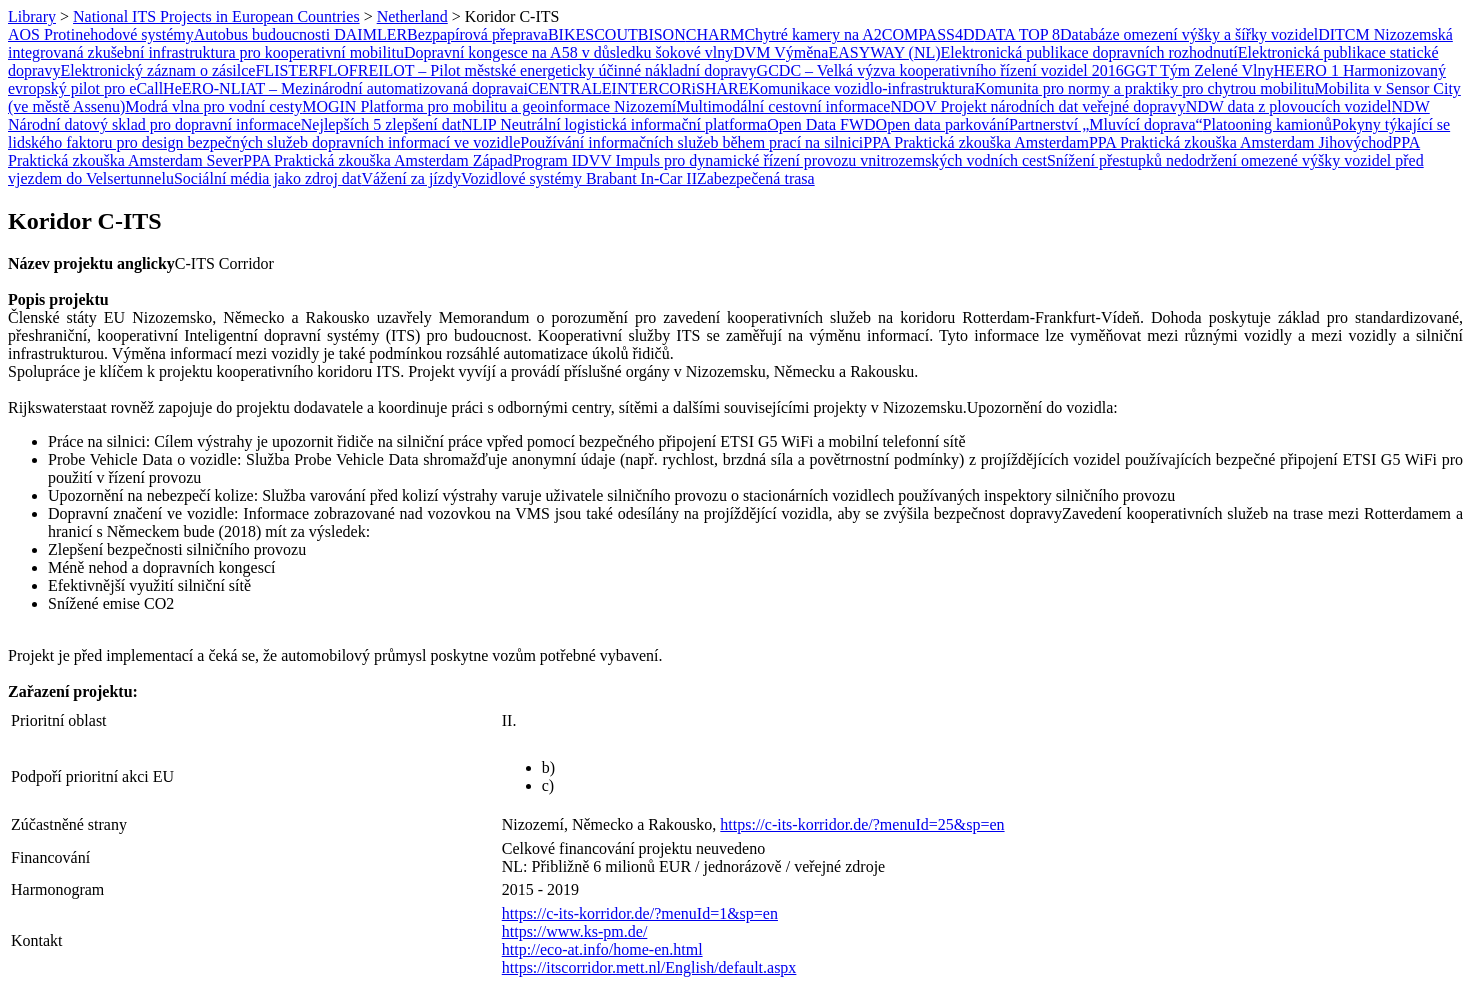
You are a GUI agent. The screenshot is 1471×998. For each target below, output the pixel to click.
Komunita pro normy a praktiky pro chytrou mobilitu (1145, 88)
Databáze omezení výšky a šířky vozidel (1189, 34)
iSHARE (720, 88)
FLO (334, 70)
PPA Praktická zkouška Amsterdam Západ (378, 160)
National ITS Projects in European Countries (216, 16)
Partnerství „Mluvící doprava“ (1106, 124)
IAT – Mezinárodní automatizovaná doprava (381, 88)
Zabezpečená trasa (756, 178)
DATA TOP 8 (1018, 34)
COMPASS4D (928, 34)
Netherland (412, 16)
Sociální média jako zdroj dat (268, 178)
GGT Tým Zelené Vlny (1199, 70)
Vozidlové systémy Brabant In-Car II (579, 178)
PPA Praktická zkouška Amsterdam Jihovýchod (1240, 142)
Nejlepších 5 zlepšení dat (381, 124)
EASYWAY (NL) (884, 52)
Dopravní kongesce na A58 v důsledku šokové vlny (568, 52)
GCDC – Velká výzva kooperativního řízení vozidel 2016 (940, 70)
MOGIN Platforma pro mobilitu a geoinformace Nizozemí (489, 106)
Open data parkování (942, 124)
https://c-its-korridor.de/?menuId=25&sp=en (862, 824)
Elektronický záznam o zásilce (157, 70)
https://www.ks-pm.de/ (575, 931)
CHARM (715, 34)
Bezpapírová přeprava (477, 34)
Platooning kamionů (1267, 124)
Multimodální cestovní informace (783, 106)
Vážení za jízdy (411, 178)
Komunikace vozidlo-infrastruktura (861, 88)
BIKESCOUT (593, 34)
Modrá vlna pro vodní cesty (213, 106)
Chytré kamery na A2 (812, 34)
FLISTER (286, 70)
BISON (662, 34)
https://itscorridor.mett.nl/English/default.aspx (649, 967)
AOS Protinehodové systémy (101, 34)
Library (32, 16)
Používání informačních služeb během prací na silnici (691, 142)
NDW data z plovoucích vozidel (1289, 106)
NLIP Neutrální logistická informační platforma (614, 124)
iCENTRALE (568, 88)
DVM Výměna (780, 52)
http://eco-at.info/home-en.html (602, 949)
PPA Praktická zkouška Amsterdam (976, 142)
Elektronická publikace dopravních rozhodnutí (1089, 52)
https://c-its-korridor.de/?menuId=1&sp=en (640, 913)
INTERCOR (652, 88)
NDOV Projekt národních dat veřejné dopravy (1037, 106)
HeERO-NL (201, 88)
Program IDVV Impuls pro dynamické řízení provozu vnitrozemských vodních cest (780, 160)
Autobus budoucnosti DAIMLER (300, 34)
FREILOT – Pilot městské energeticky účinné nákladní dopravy (553, 70)
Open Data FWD (821, 124)
